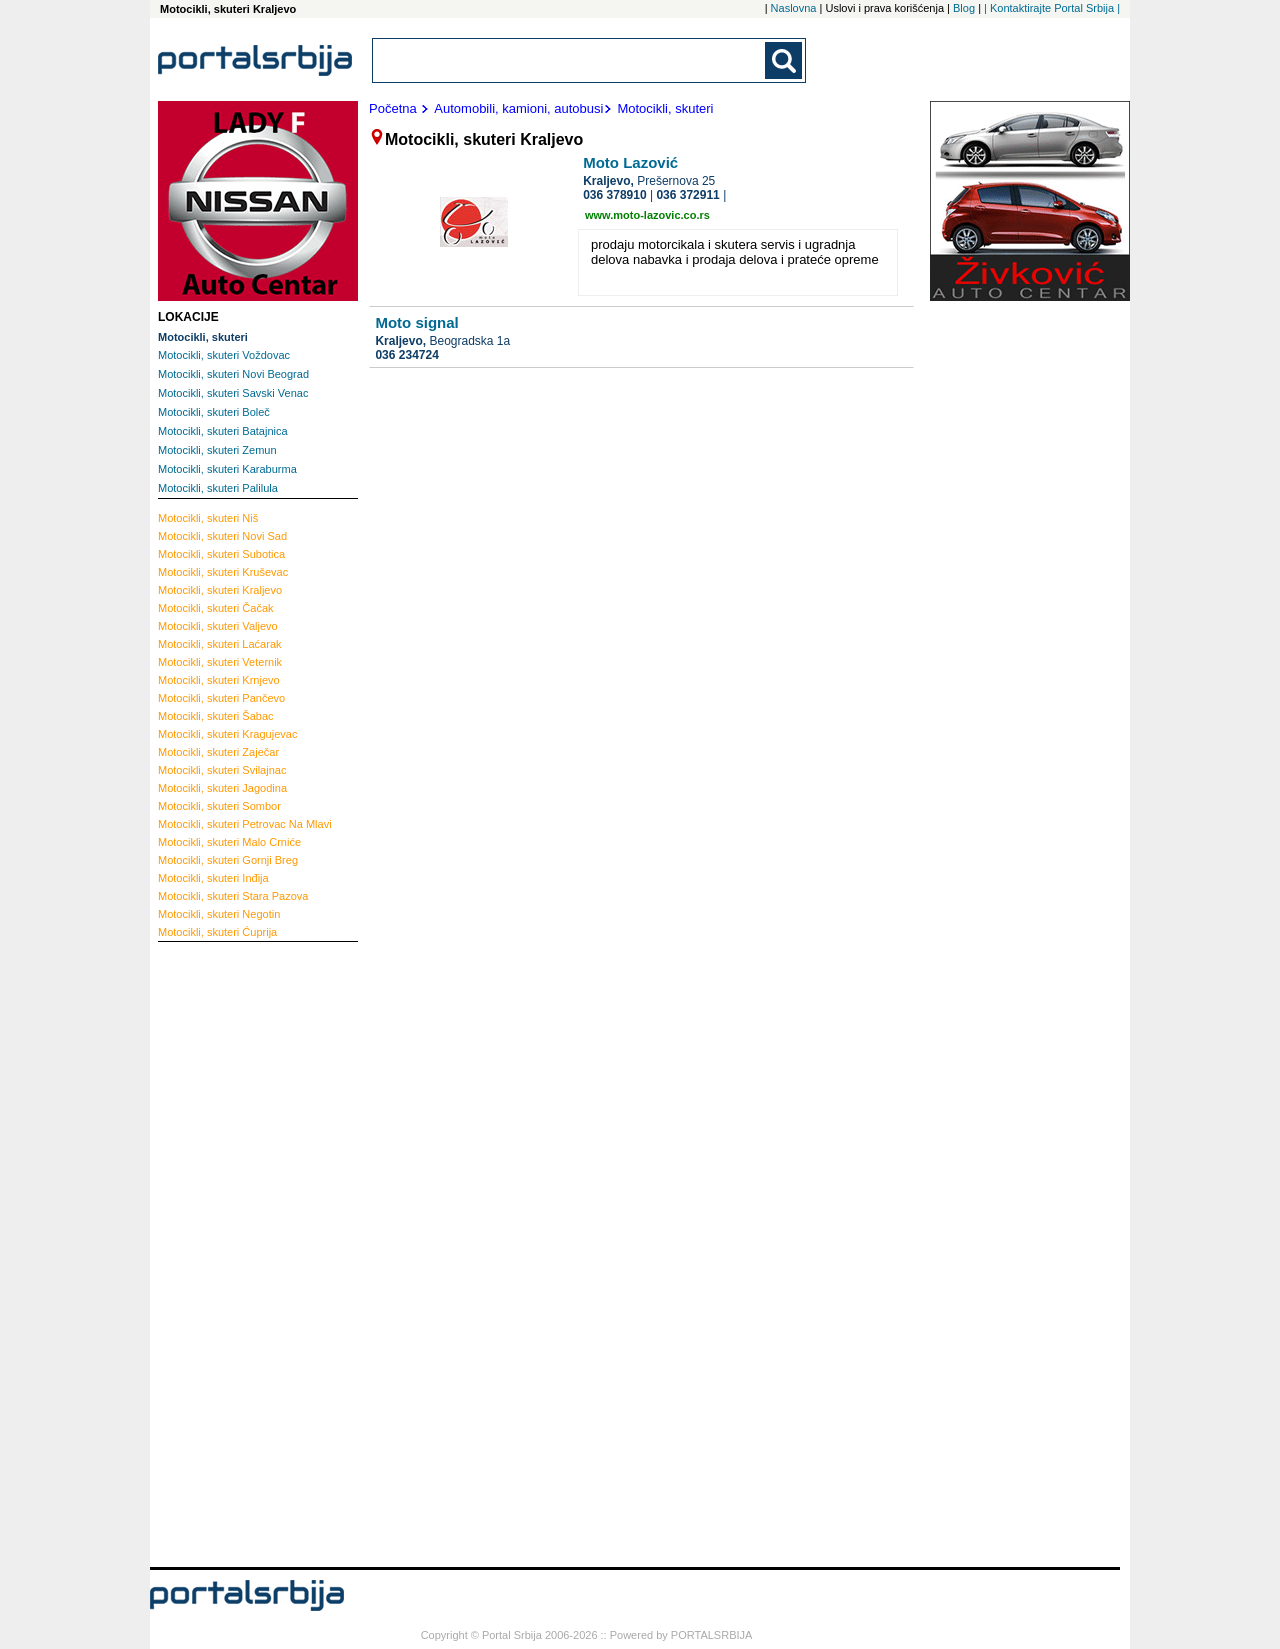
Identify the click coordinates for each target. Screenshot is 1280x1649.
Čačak (216, 608)
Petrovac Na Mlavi (245, 824)
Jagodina (222, 788)
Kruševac (223, 572)
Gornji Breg (228, 860)
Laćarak (220, 644)
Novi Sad (222, 536)
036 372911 (687, 195)
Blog (964, 8)
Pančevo (221, 698)
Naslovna (794, 8)
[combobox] (570, 60)
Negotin (219, 914)
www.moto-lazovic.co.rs (647, 215)
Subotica (221, 554)
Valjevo (218, 626)
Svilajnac (222, 770)
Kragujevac (227, 734)
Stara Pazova (233, 896)
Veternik (220, 662)
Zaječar (218, 752)
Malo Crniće (229, 842)
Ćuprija (217, 932)
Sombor (219, 806)
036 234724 (406, 355)
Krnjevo (219, 680)
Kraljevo (220, 590)
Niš (208, 518)
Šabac (216, 716)
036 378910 (614, 195)
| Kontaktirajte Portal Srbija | (1052, 8)
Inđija (213, 878)
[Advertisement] (238, 1252)
